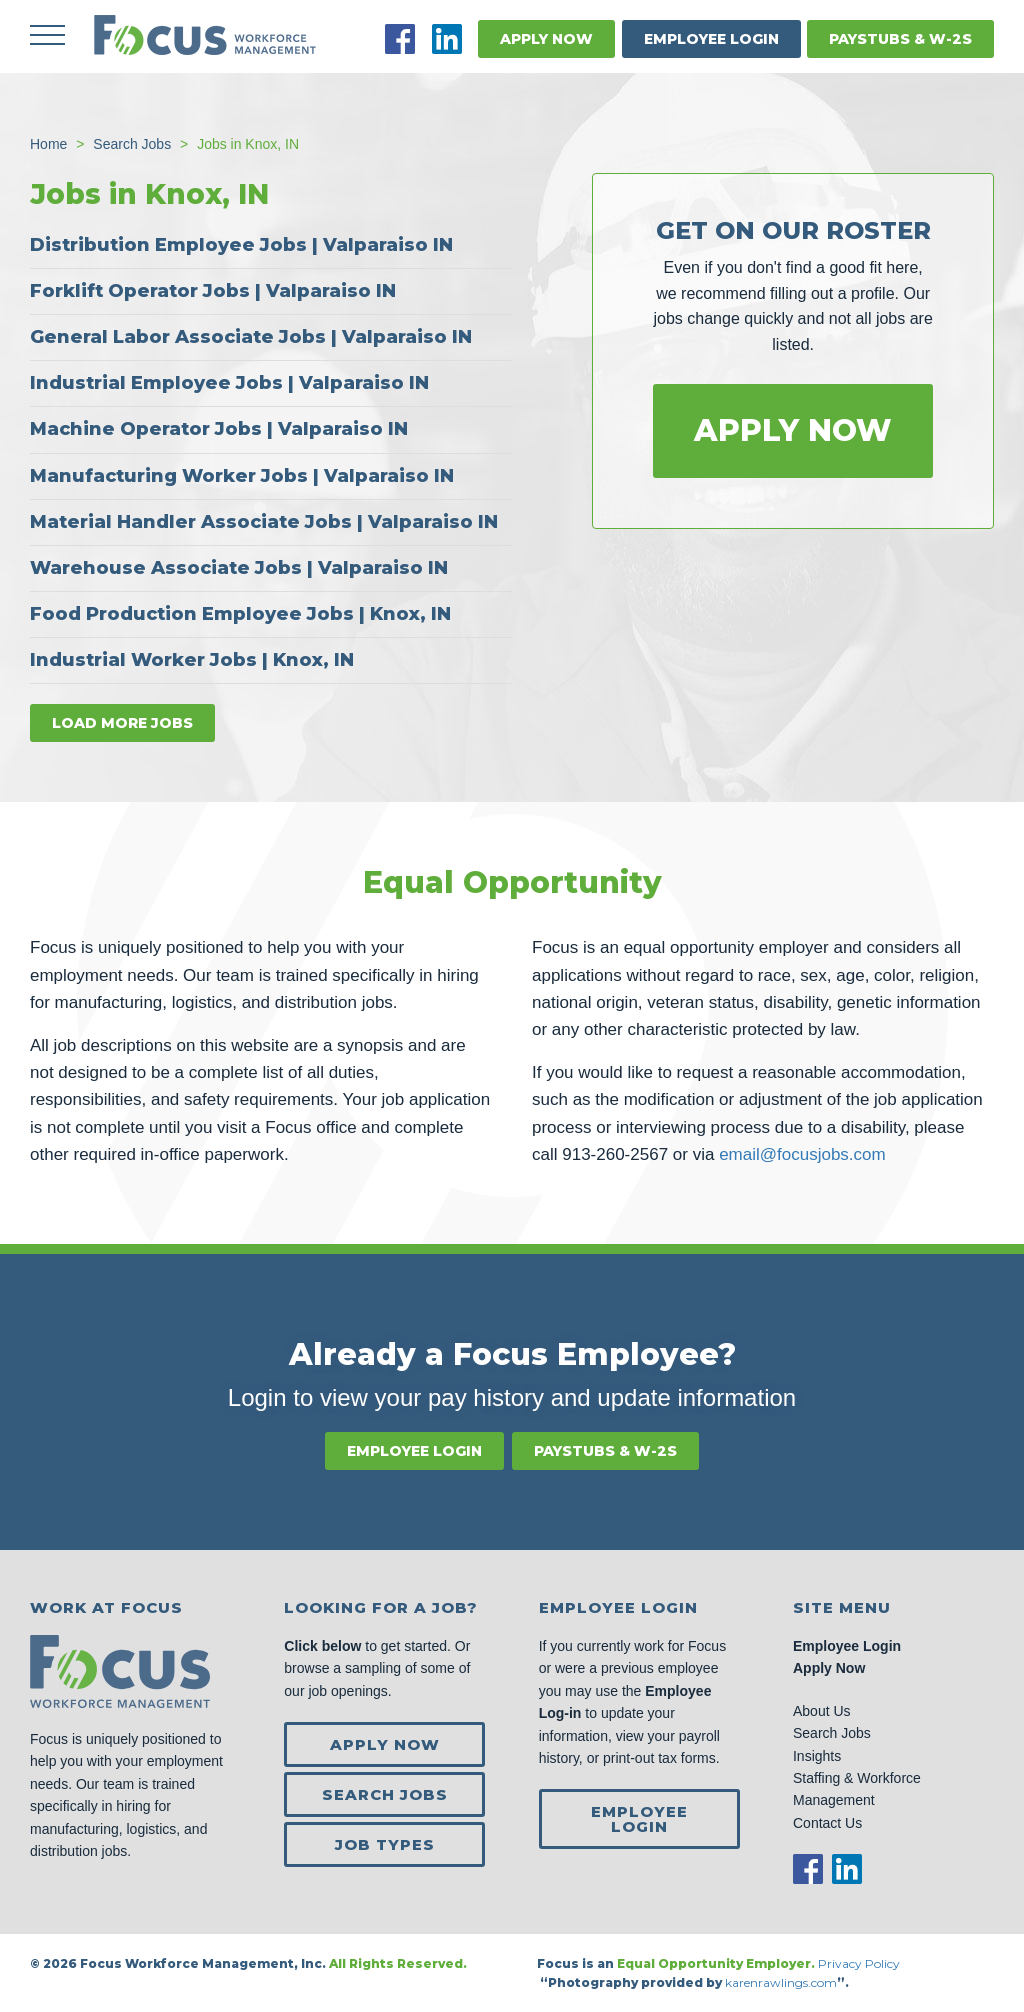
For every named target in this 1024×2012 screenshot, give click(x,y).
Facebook (400, 39)
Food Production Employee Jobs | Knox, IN (240, 614)
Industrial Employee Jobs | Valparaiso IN (229, 383)
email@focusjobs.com (802, 1154)
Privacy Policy (860, 1963)
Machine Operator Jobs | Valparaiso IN (219, 429)
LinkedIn (447, 39)
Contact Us (827, 1823)
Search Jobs (385, 1794)
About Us (822, 1711)
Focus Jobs (205, 35)
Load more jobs (122, 723)
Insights (817, 1756)
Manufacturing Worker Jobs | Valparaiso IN (242, 476)
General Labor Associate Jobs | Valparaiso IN (251, 337)
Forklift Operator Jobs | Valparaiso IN (213, 291)
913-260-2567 (615, 1154)
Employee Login (711, 39)
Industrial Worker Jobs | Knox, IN (192, 660)
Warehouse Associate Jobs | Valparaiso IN (239, 568)
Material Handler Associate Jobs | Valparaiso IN (264, 522)
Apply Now (546, 39)
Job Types (385, 1844)
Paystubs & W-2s (900, 39)
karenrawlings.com (781, 1982)
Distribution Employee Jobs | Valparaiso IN (241, 245)
